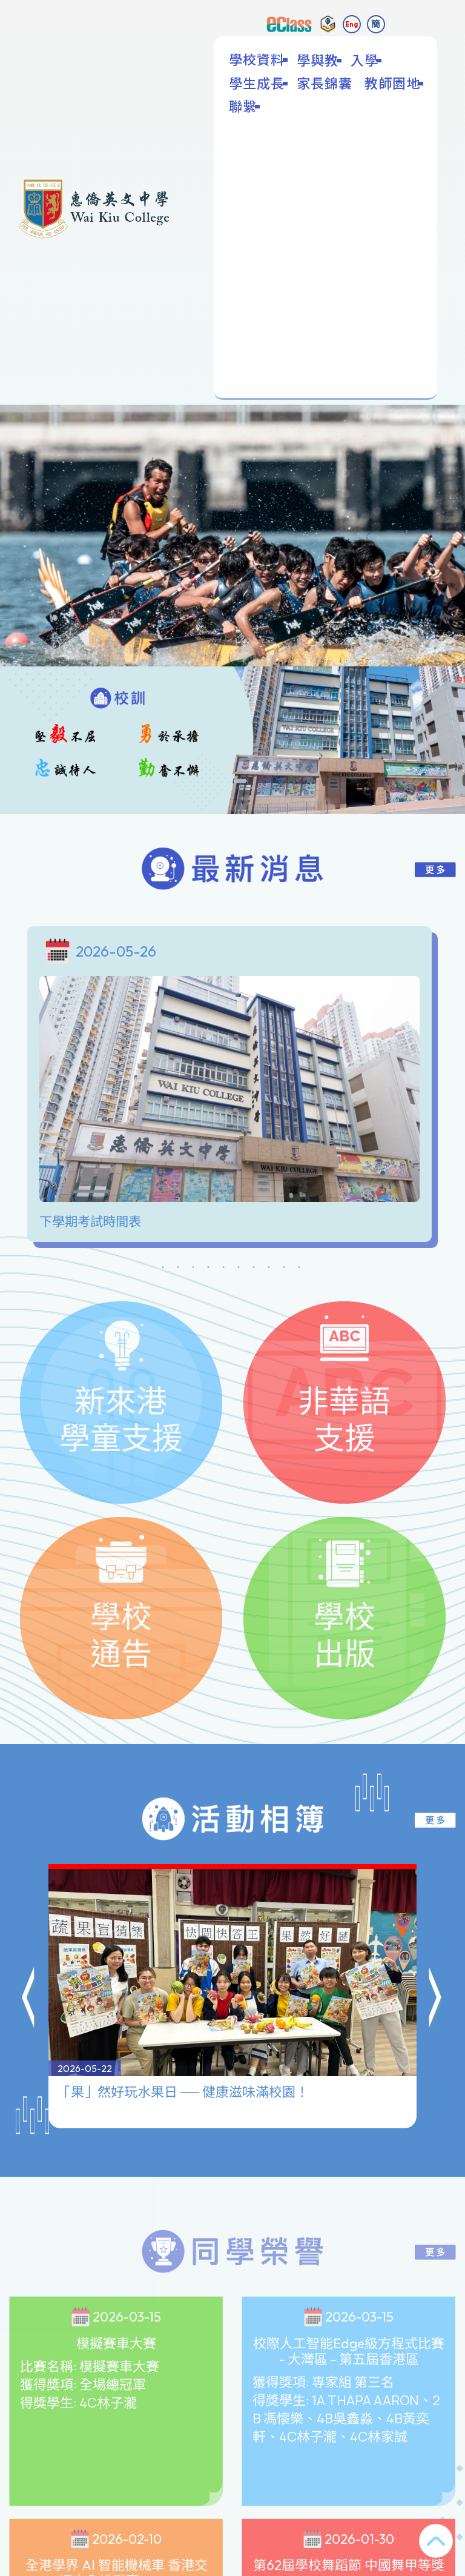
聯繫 (244, 106)
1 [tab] (163, 1269)
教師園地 (393, 83)
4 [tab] (208, 1269)
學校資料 (258, 59)
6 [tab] (238, 1269)
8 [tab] (269, 1269)
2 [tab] (178, 1269)
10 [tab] (299, 1269)
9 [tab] (284, 1269)
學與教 (319, 60)
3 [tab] (193, 1269)
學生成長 (258, 83)
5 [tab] (223, 1269)
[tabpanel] (232, 1087)
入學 (366, 60)
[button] (29, 1940)
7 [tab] (254, 1269)
